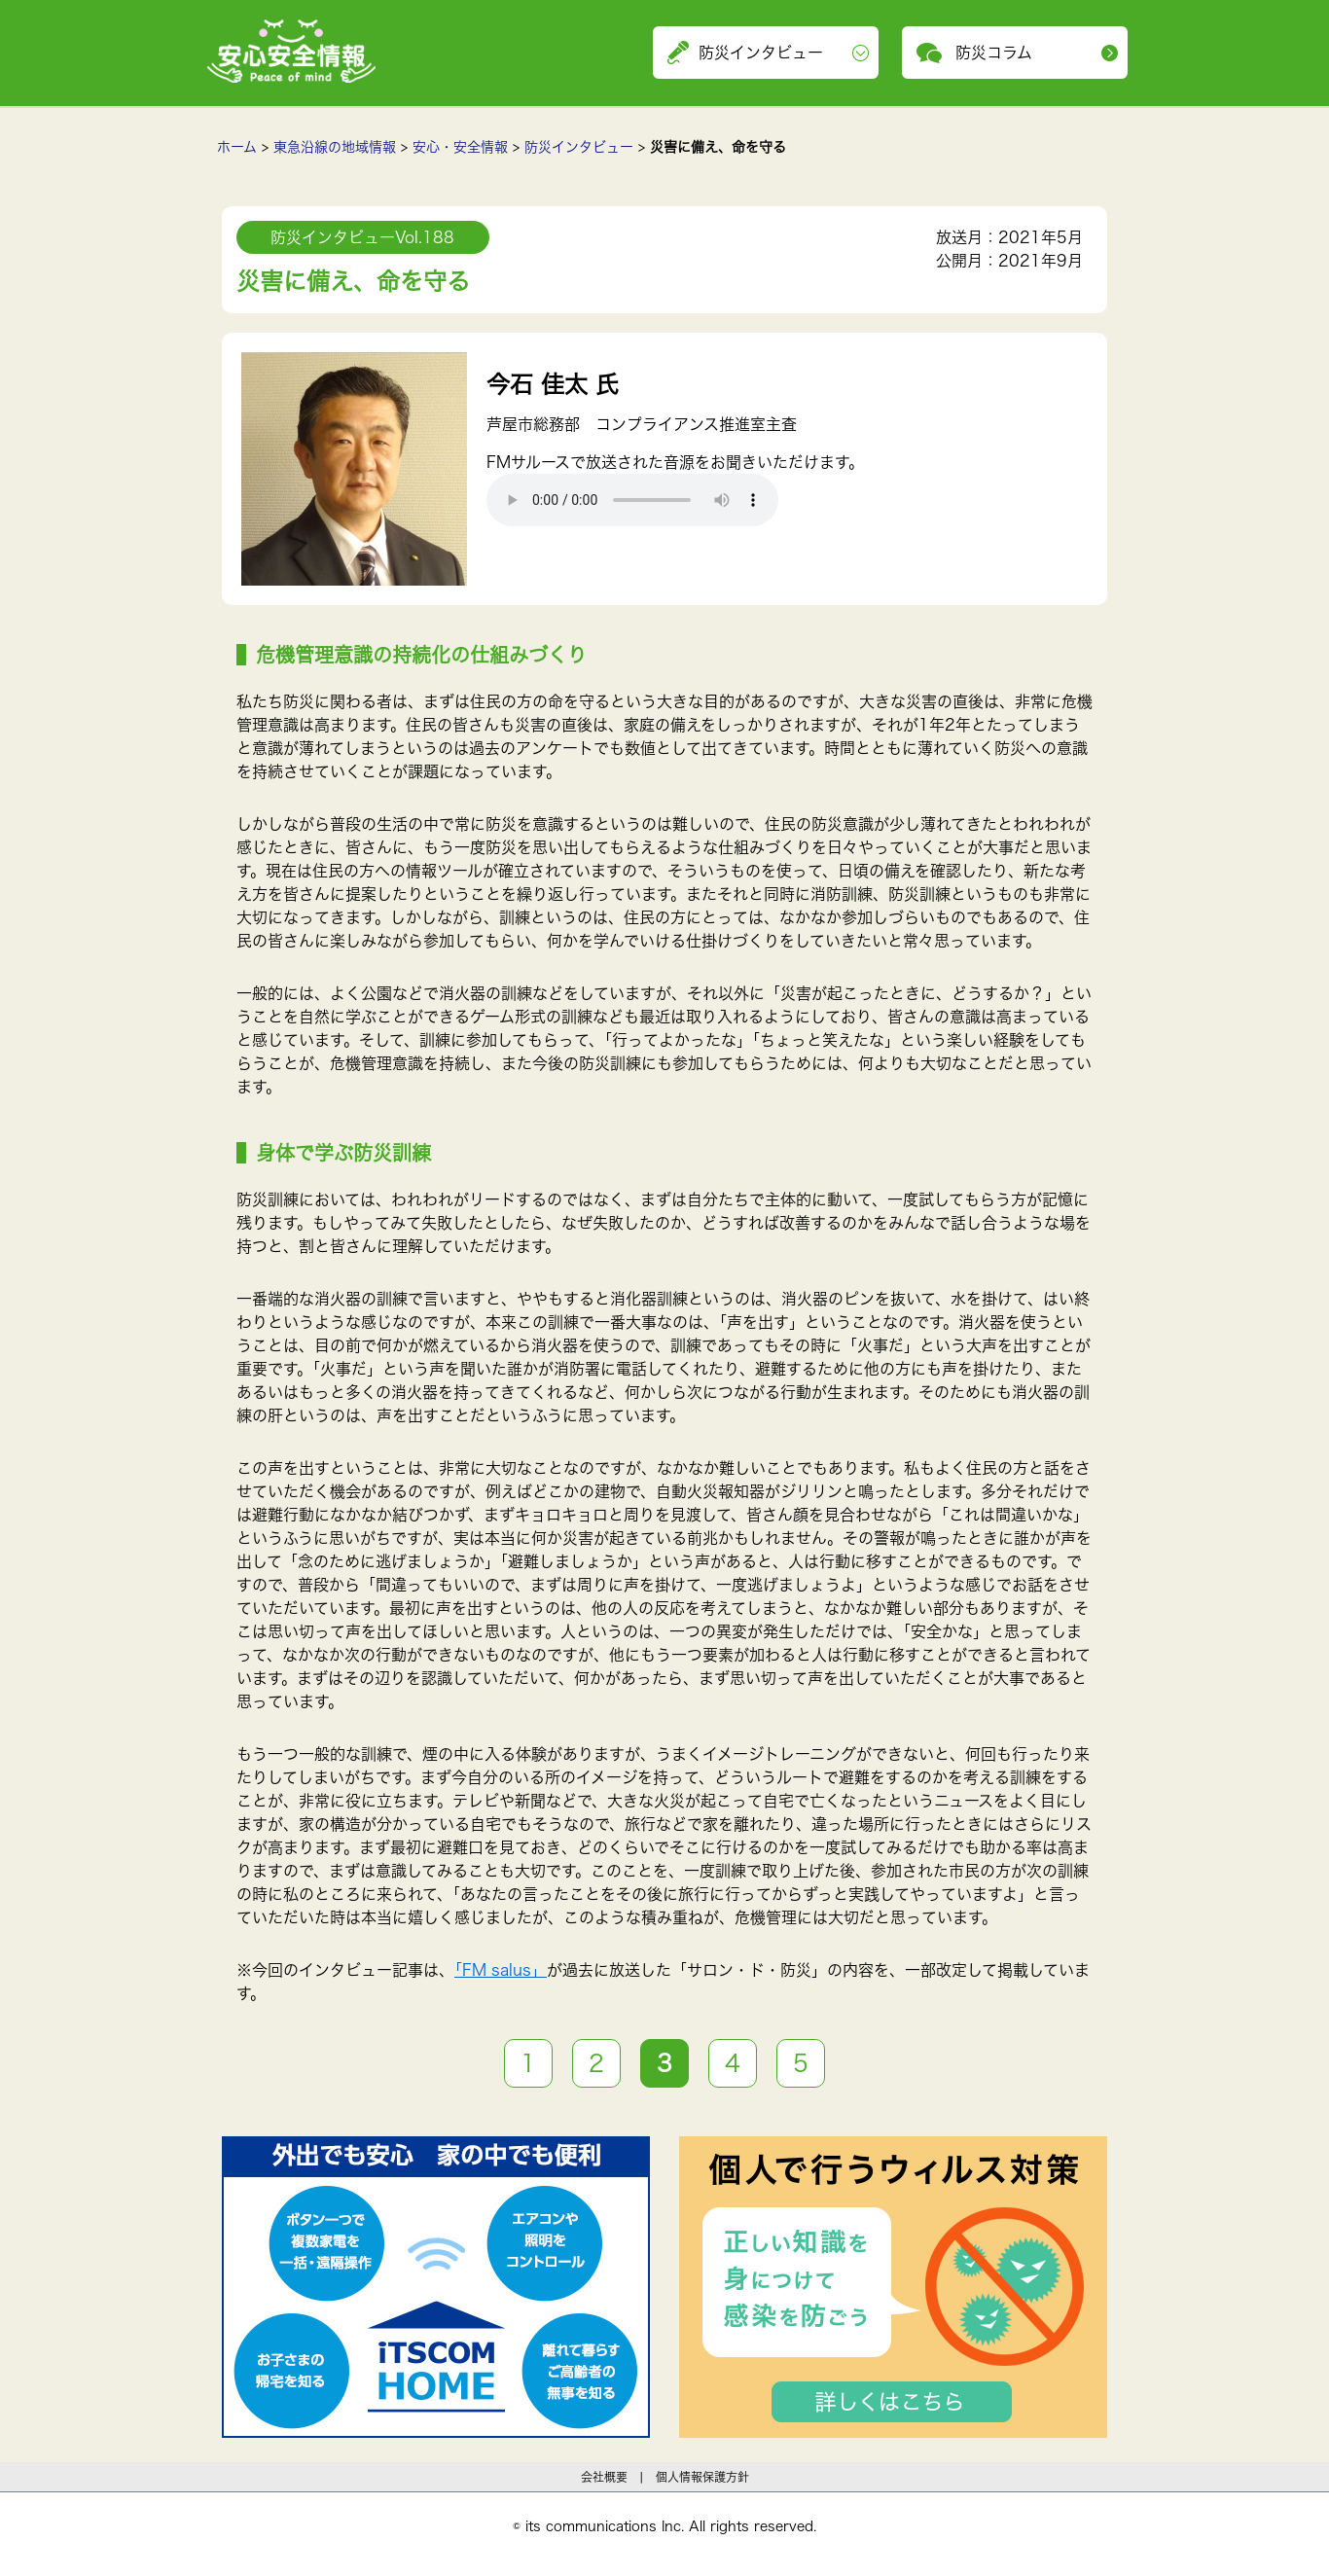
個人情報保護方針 (702, 2477)
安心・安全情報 (460, 147)
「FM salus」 (500, 1970)
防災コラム (993, 52)
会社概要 (604, 2477)
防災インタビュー (578, 147)
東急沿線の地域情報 (334, 147)
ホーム (237, 147)
